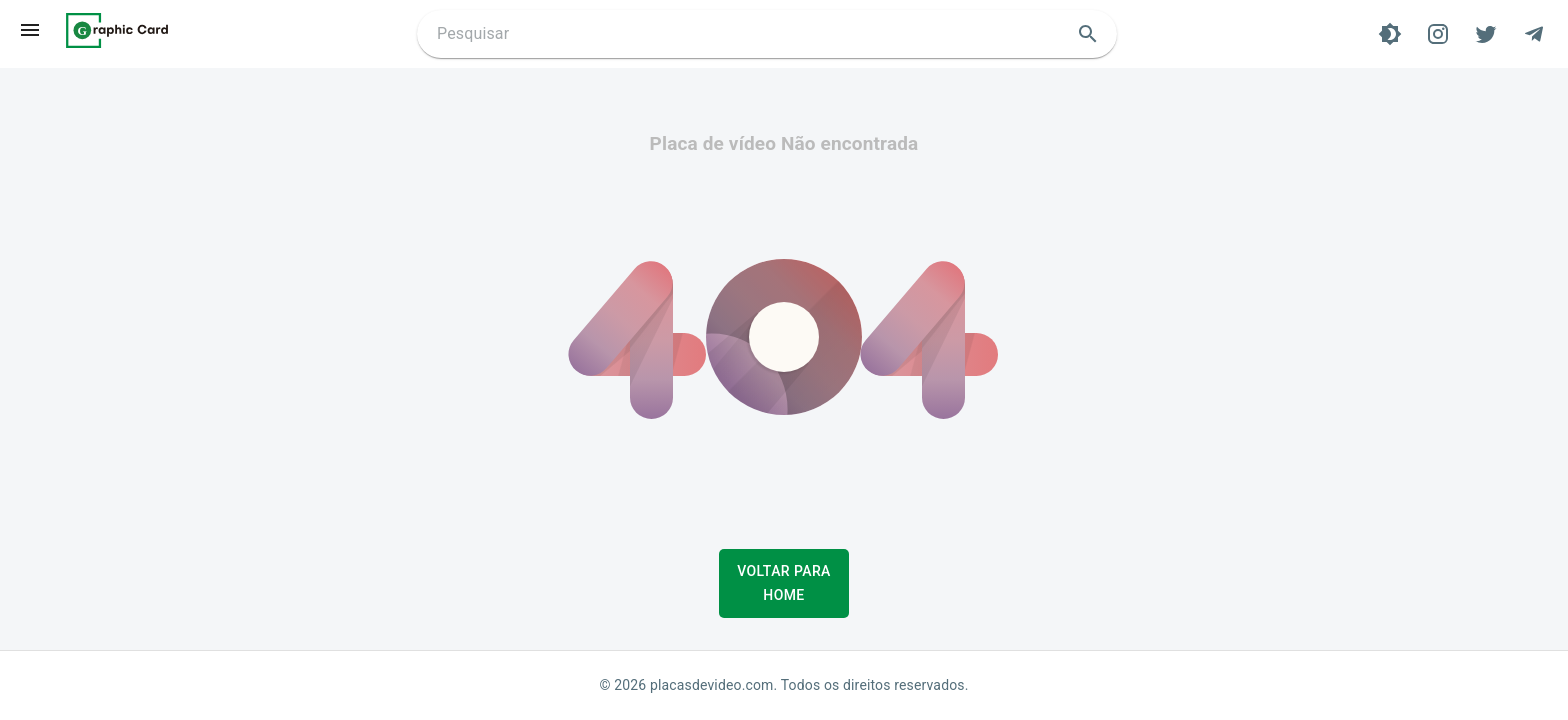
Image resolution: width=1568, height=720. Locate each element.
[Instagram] (1438, 34)
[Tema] (1390, 34)
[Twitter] (1486, 34)
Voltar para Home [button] (784, 583)
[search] (1088, 34)
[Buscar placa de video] (750, 34)
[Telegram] (1534, 34)
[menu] (30, 30)
